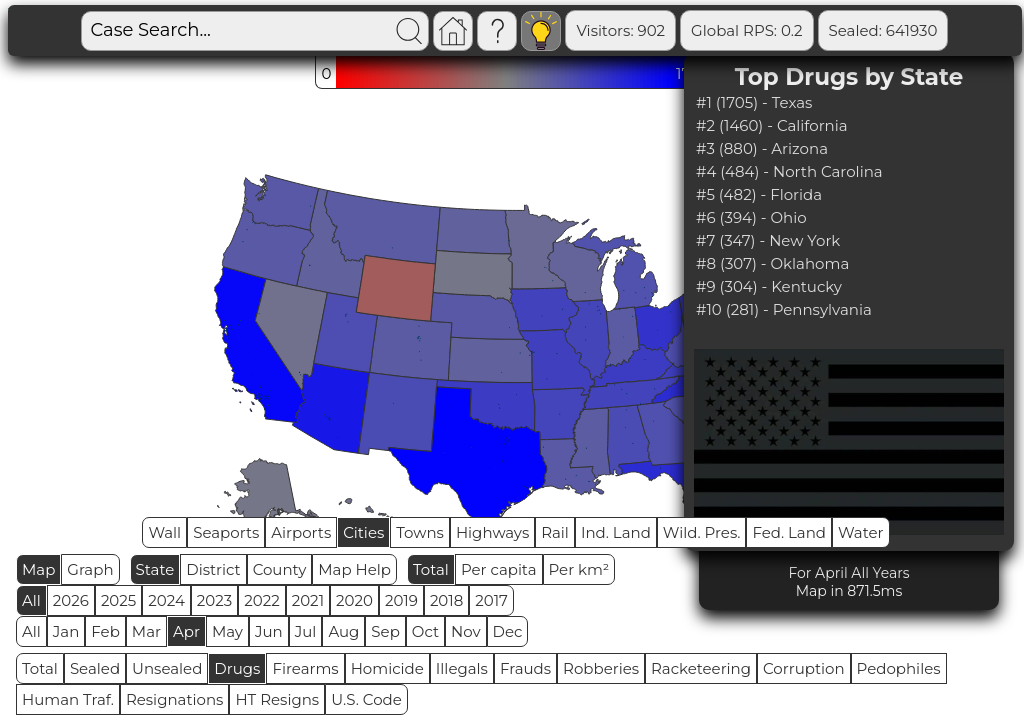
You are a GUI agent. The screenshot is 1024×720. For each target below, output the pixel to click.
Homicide (387, 668)
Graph (90, 569)
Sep (385, 631)
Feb (105, 631)
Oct (425, 631)
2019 (401, 600)
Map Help (354, 569)
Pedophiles (899, 668)
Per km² (579, 569)
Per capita (499, 569)
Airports (301, 532)
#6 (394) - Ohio (751, 217)
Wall (164, 532)
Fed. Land (789, 532)
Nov (466, 631)
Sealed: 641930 (883, 30)
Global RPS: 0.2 (746, 30)
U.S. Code (366, 699)
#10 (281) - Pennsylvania (784, 309)
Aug (343, 631)
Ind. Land (616, 532)
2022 (261, 600)
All (31, 600)
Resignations (175, 699)
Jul (306, 631)
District (213, 569)
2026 (71, 600)
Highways (492, 532)
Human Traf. (68, 699)
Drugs (237, 668)
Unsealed (167, 668)
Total (431, 569)
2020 (354, 600)
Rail (555, 532)
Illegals (462, 668)
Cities (363, 532)
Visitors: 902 (620, 30)
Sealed (95, 668)
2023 (214, 600)
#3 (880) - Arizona (762, 148)
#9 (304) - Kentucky (769, 286)
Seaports (226, 532)
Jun (269, 631)
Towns (420, 532)
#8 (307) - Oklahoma (772, 263)
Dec (508, 631)
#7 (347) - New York (768, 240)
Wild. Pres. (702, 532)
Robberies (601, 668)
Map (38, 569)
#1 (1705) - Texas (754, 102)
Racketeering (701, 668)
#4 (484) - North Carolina (789, 171)
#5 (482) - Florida (759, 194)
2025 (118, 600)
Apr (186, 631)
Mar (146, 631)
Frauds (525, 668)
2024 (166, 600)
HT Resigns (277, 699)
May (227, 631)
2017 (491, 600)
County (280, 569)
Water (861, 532)
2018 (446, 600)
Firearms (305, 668)
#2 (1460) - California (772, 125)
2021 (308, 600)
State (155, 569)
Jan (66, 631)
